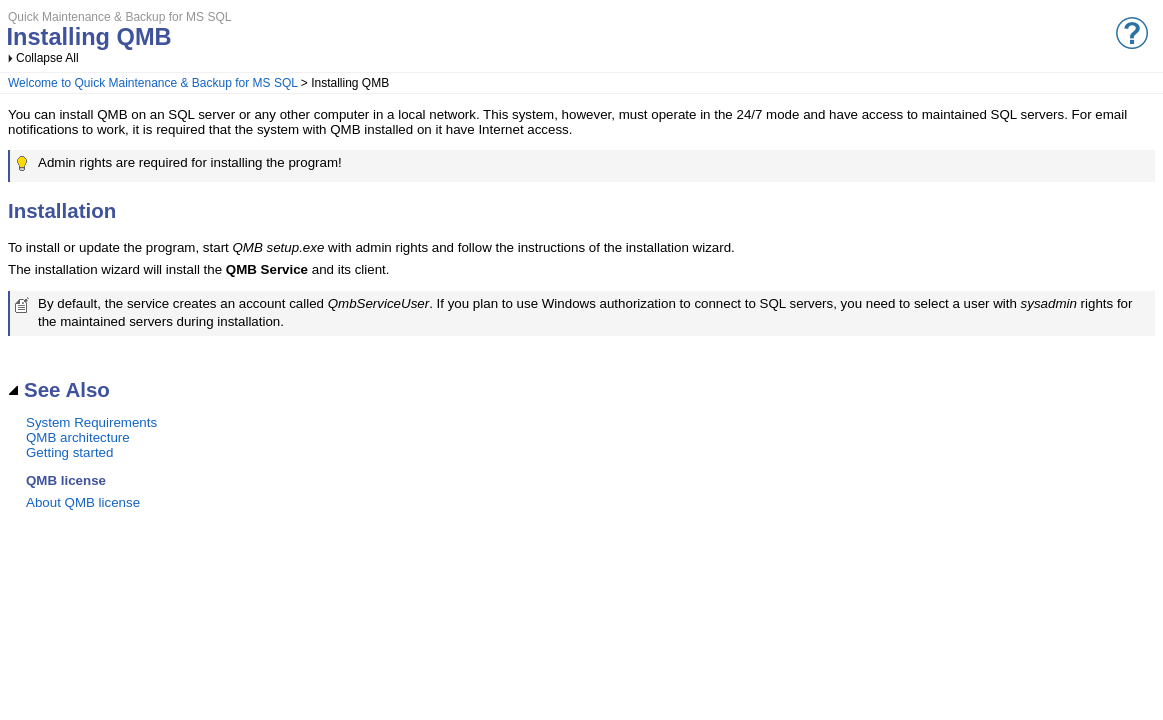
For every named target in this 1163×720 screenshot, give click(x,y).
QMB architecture (78, 437)
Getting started (69, 452)
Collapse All (47, 58)
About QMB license (83, 502)
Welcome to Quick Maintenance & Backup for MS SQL (152, 83)
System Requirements (91, 422)
